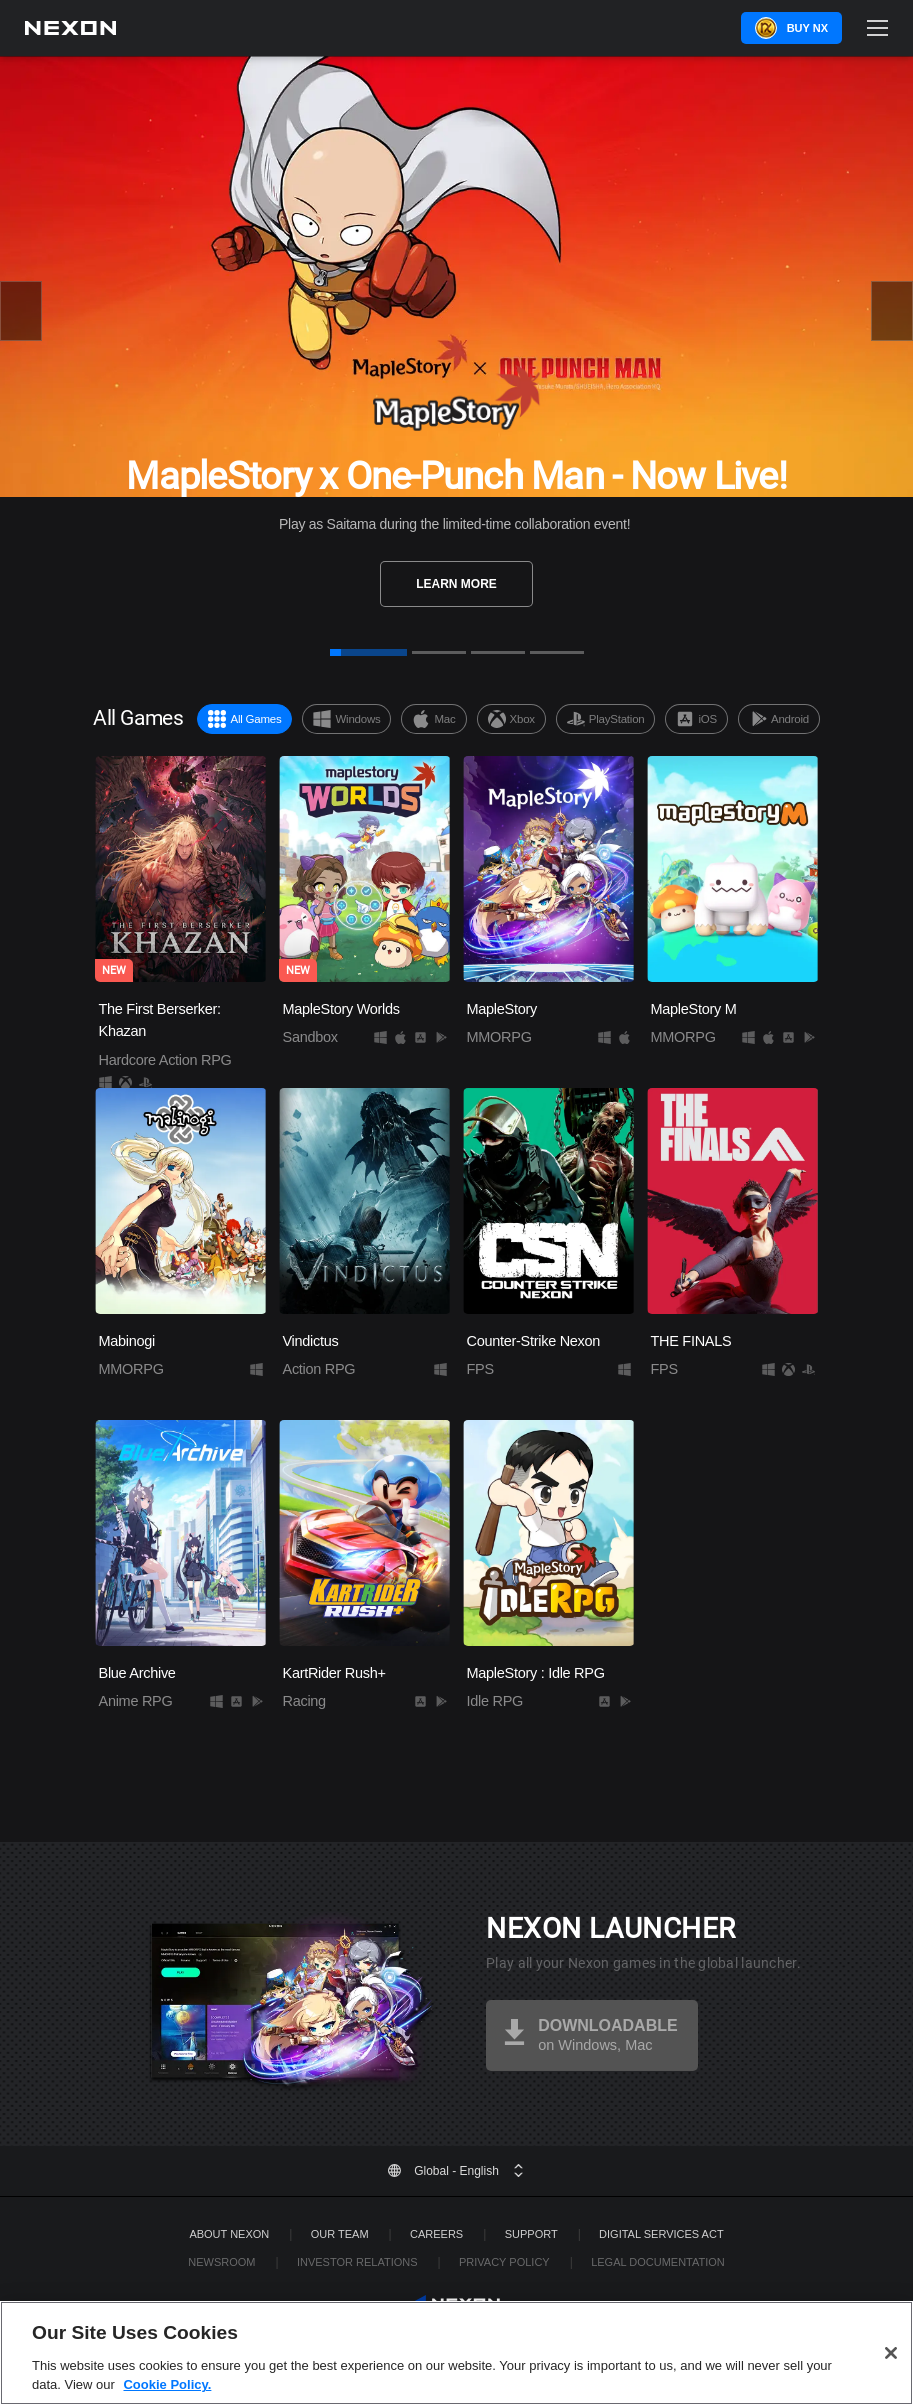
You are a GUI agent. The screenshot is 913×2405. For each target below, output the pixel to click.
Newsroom (221, 2262)
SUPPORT (531, 2234)
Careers (436, 2234)
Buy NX (807, 28)
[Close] (891, 2382)
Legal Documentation (658, 2262)
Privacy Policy (504, 2262)
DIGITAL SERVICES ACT (661, 2234)
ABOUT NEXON (229, 2234)
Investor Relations (357, 2262)
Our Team (340, 2234)
